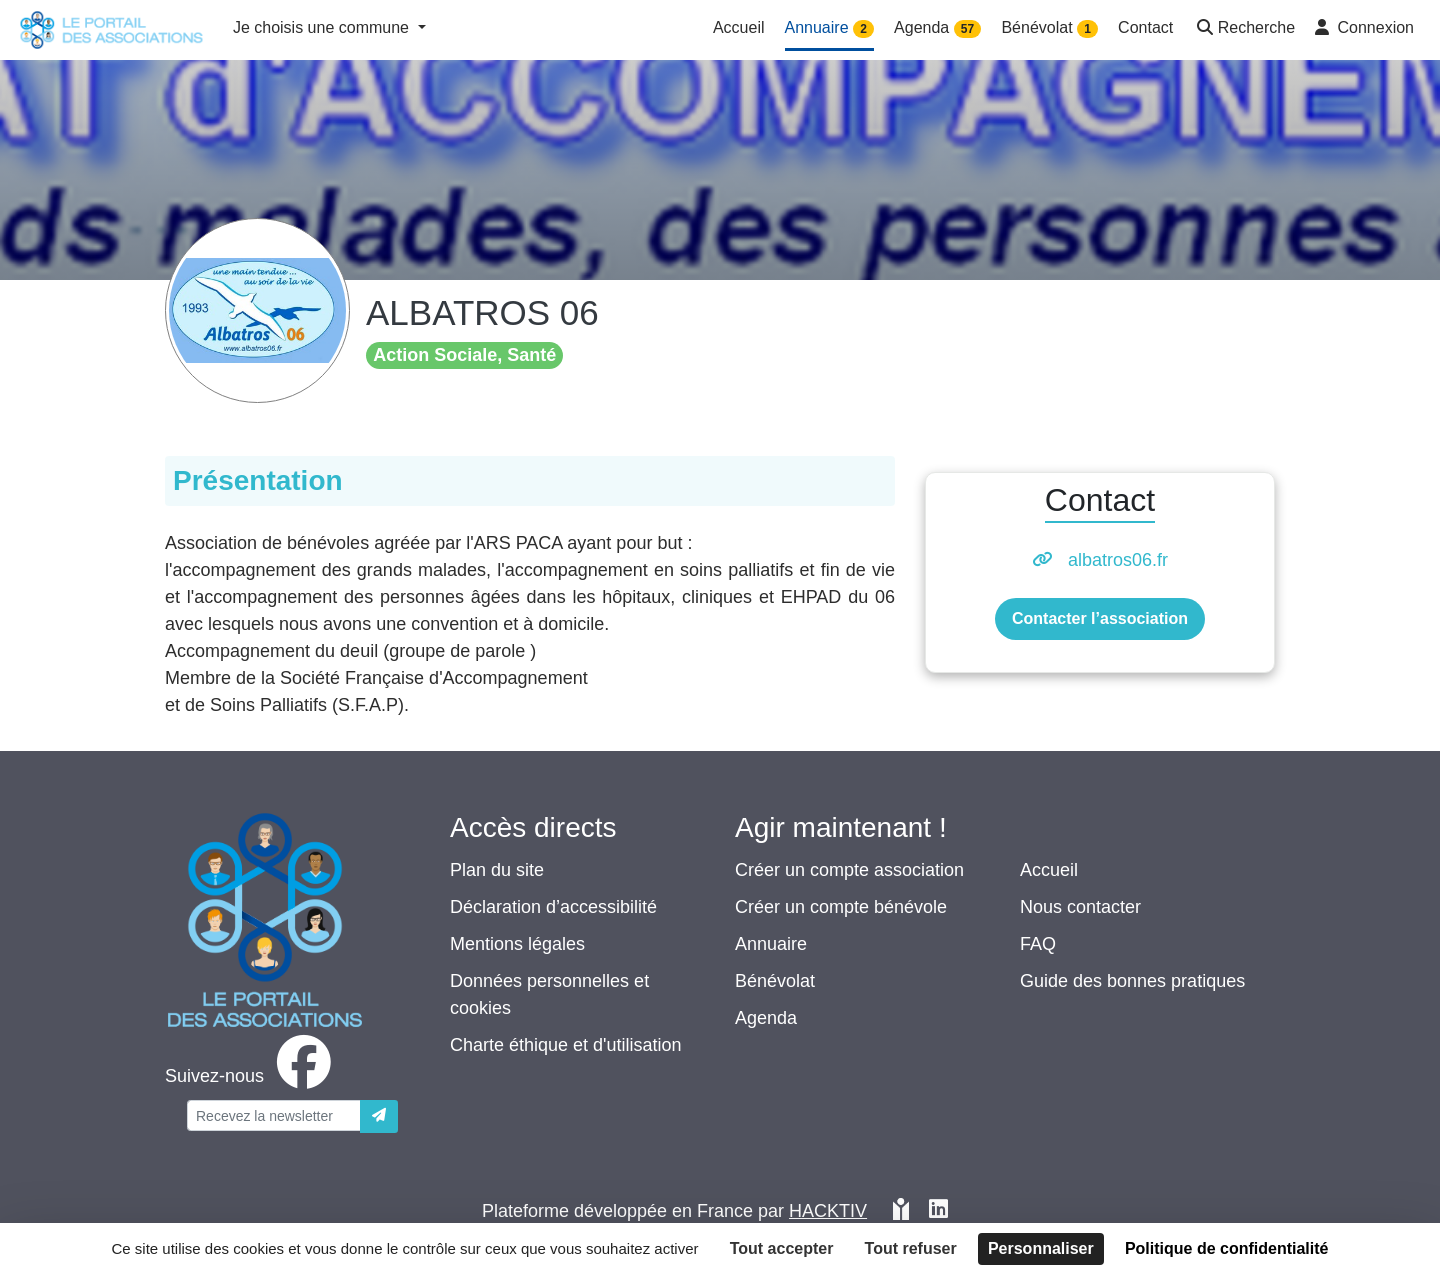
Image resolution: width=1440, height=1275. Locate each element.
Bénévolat (775, 981)
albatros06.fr (1118, 560)
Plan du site (497, 870)
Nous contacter (1080, 907)
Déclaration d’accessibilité (553, 907)
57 (967, 29)
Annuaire (771, 944)
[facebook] (252, 1076)
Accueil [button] (739, 27)
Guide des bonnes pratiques (1132, 981)
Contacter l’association (1100, 618)
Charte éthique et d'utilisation (566, 1045)
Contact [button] (1145, 27)
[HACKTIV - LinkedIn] (938, 1211)
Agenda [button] (937, 28)
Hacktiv (828, 1211)
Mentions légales (517, 944)
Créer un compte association (849, 870)
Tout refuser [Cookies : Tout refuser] (911, 1248)
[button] (1244, 29)
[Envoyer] (379, 1116)
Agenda (766, 1018)
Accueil (1049, 870)
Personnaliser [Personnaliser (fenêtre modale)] (1041, 1248)
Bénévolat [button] (1049, 28)
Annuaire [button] (830, 28)
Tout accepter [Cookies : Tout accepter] (782, 1248)
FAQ (1038, 944)
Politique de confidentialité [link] (1227, 1248)
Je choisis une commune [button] (323, 27)
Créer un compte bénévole (841, 907)
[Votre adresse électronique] (274, 1115)
